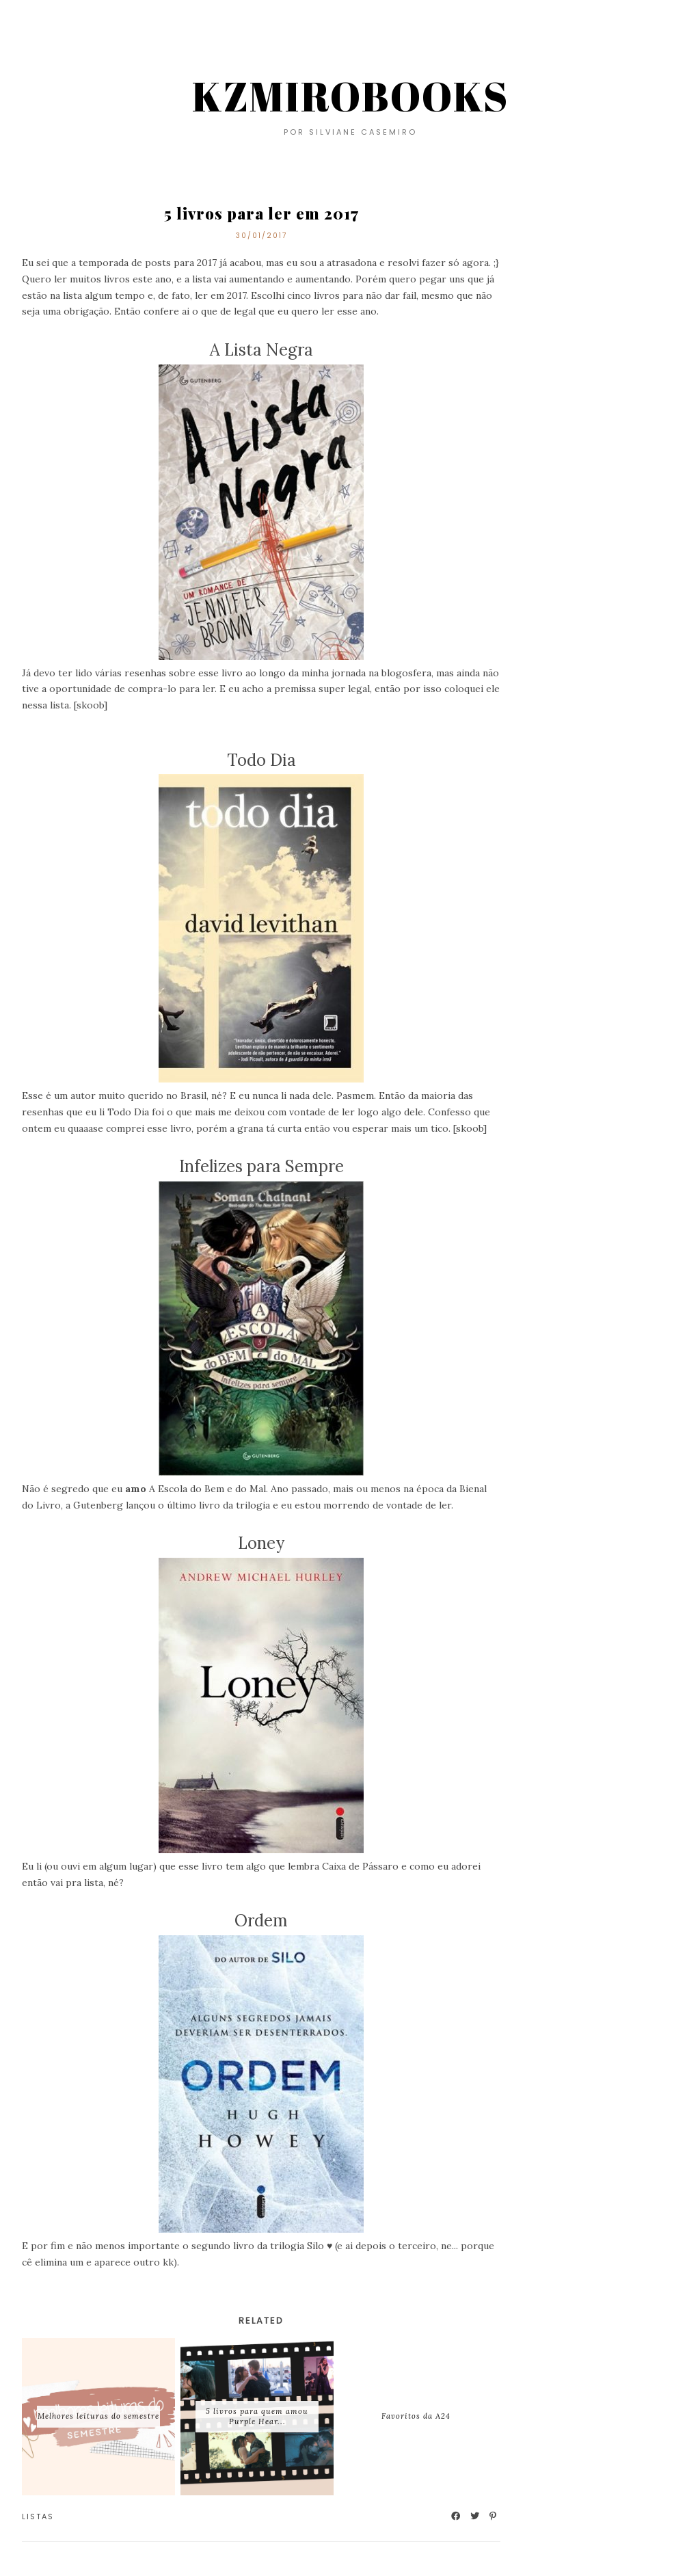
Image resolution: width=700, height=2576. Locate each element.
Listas (38, 2516)
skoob (90, 705)
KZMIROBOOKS (350, 95)
